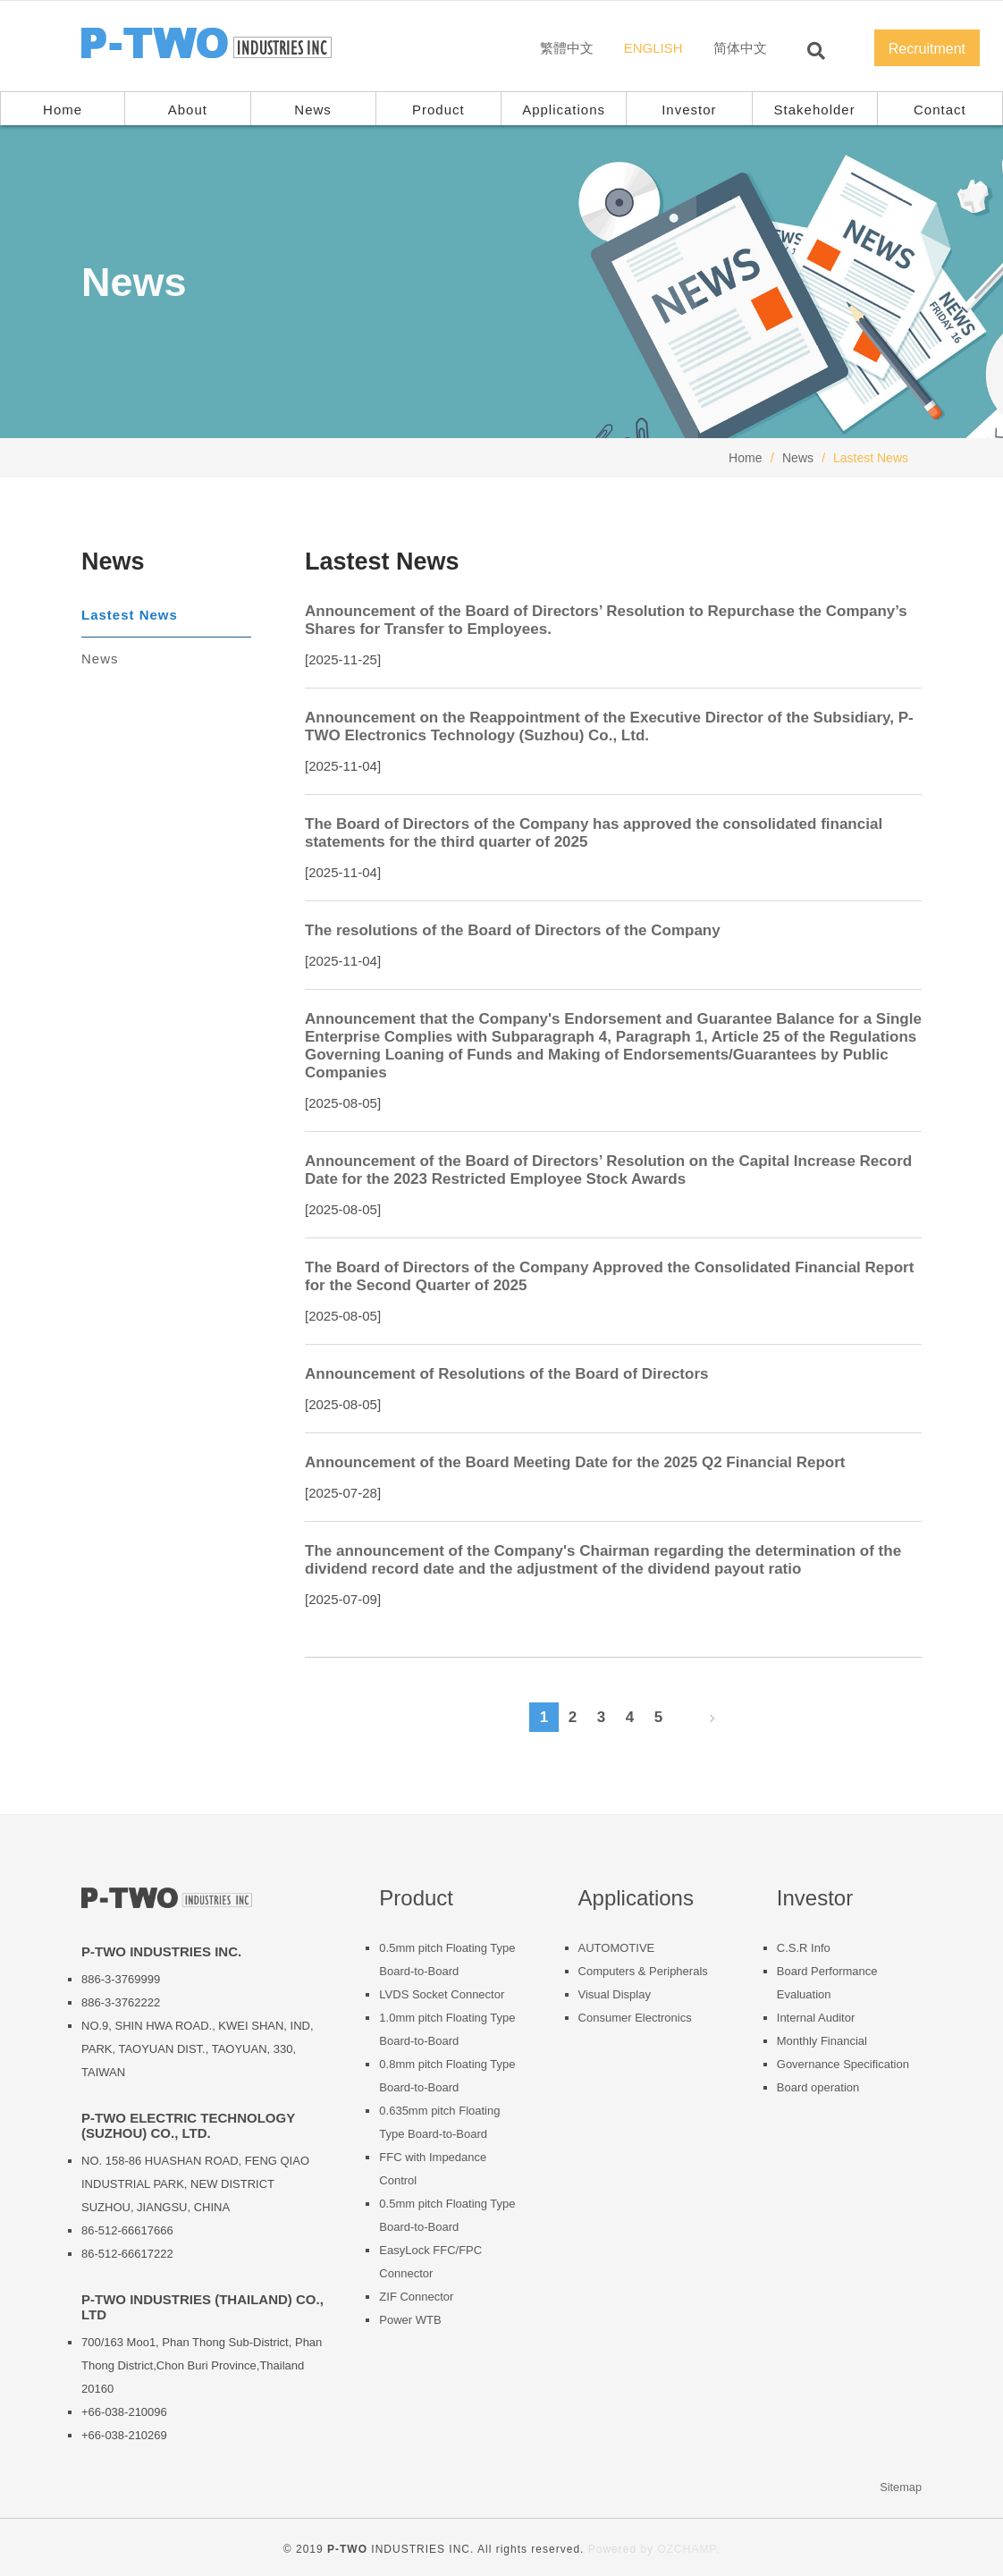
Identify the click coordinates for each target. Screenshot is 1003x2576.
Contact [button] (940, 109)
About (187, 109)
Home (745, 458)
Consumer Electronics (635, 2017)
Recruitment (927, 48)
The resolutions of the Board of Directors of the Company (513, 930)
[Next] (705, 1718)
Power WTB (410, 2320)
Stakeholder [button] (815, 109)
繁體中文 (567, 47)
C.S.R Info (803, 1948)
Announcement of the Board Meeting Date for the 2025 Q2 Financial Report (575, 1462)
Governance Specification (843, 2064)
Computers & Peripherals (643, 1971)
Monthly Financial (822, 2041)
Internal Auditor (816, 2017)
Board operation (818, 2087)
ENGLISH (653, 47)
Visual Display (614, 1994)
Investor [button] (689, 109)
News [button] (313, 109)
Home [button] (62, 109)
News (797, 458)
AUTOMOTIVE (616, 1948)
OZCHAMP (686, 2549)
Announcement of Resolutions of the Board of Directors (506, 1373)
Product (438, 109)
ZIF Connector (416, 2296)
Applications (563, 109)
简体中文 (740, 47)
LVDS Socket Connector (441, 1994)
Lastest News (129, 614)
